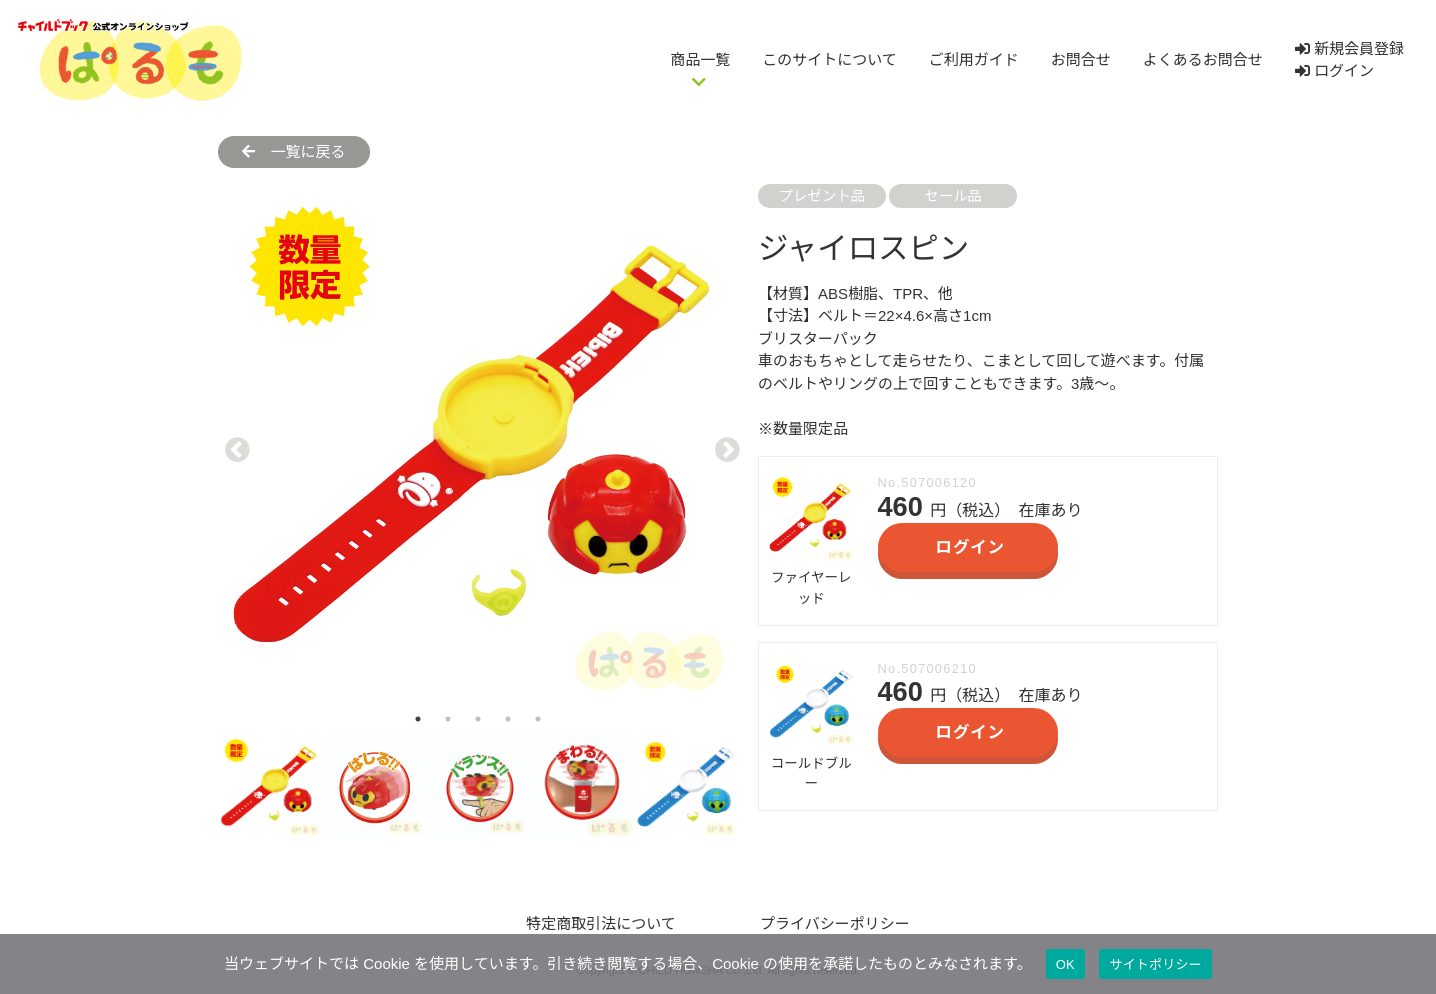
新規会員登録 (1349, 48)
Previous (233, 444)
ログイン (1334, 70)
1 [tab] (418, 719)
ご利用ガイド (974, 59)
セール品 (953, 196)
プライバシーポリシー (835, 923)
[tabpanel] (478, 444)
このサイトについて (829, 59)
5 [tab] (538, 719)
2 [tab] (448, 719)
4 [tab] (508, 719)
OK (1065, 964)
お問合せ (1081, 59)
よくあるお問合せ (1203, 59)
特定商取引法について (601, 923)
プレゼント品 (822, 196)
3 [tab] (478, 719)
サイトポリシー (1155, 964)
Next (723, 444)
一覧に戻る (293, 151)
